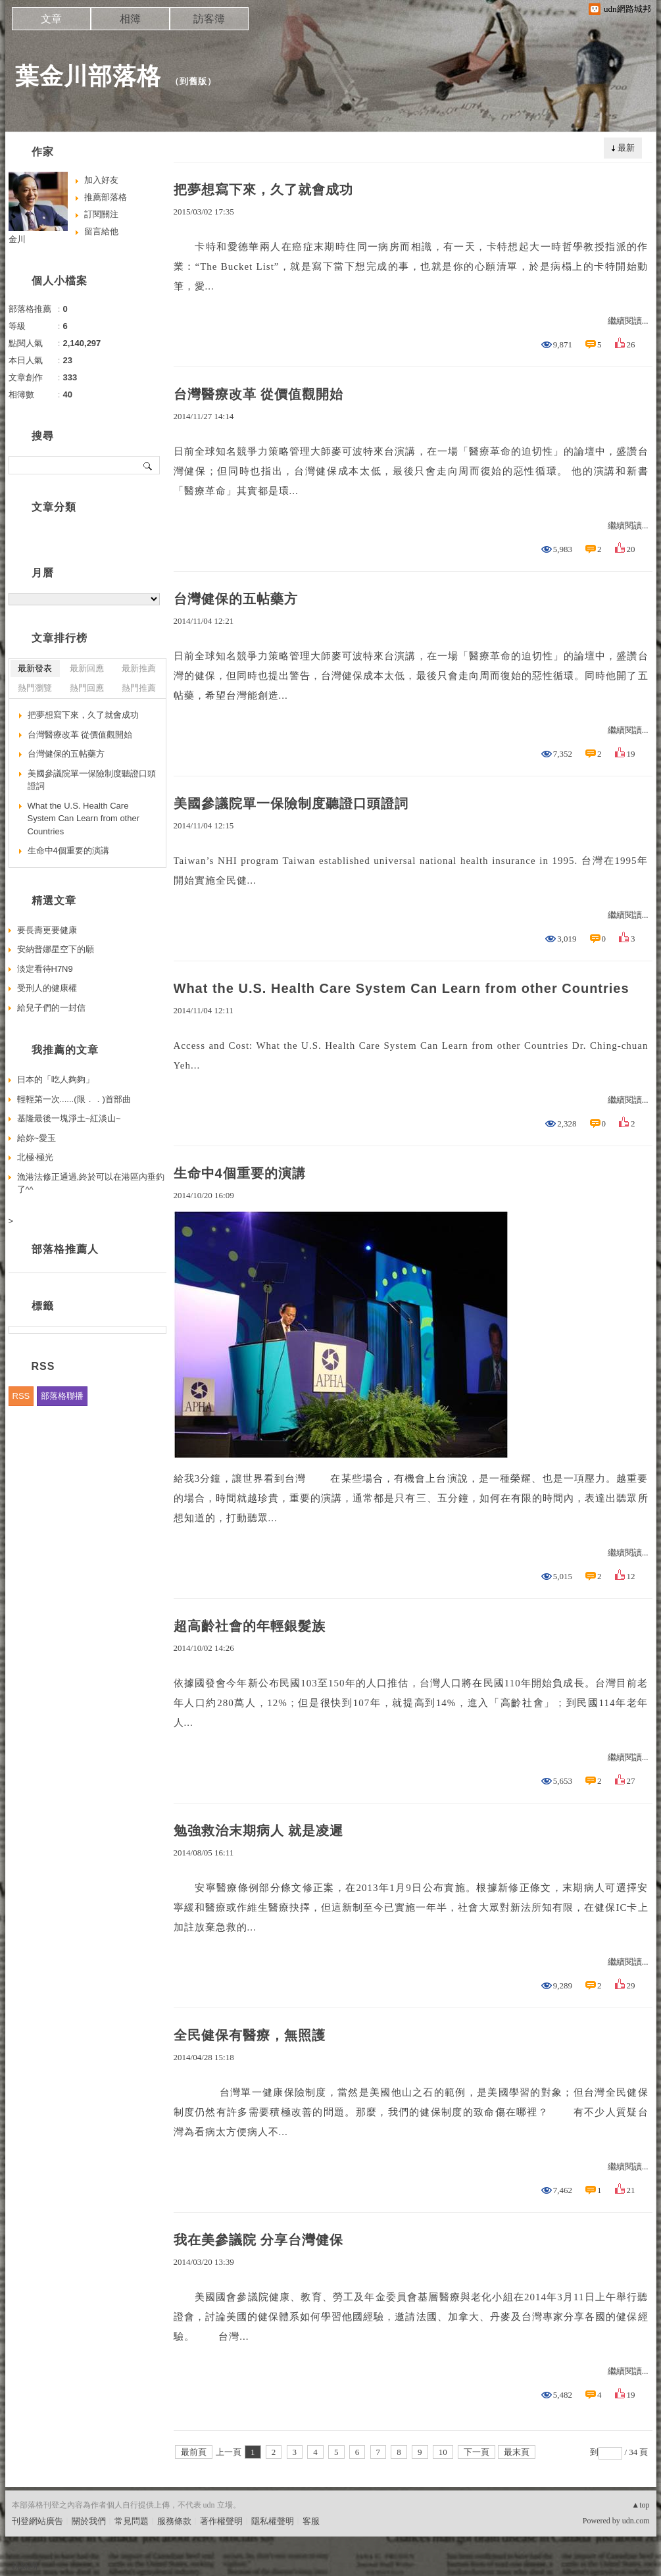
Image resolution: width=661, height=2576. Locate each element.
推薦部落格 (105, 197)
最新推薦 (139, 668)
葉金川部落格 (88, 76)
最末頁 (516, 2452)
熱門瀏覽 (35, 688)
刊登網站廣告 (37, 2521)
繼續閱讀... (628, 321)
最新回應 (87, 668)
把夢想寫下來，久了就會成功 (263, 189)
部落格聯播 (62, 1396)
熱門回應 (87, 688)
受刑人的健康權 (47, 988)
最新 (626, 148)
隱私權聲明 (272, 2521)
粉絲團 (24, 2566)
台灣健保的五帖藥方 (236, 599)
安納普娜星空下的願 (55, 949)
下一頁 (476, 2452)
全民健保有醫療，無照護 (250, 2035)
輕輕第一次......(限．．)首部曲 (74, 1099)
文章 (51, 18)
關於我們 (89, 2521)
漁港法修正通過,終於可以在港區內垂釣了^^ (91, 1183)
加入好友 (101, 180)
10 (443, 2452)
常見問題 (131, 2521)
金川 (17, 239)
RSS (21, 1396)
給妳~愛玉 (37, 1138)
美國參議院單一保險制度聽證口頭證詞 (291, 803)
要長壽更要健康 (47, 930)
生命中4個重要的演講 (240, 1173)
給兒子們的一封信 (51, 1008)
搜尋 (148, 465)
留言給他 (101, 231)
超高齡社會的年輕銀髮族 (250, 1626)
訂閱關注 (101, 214)
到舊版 (193, 81)
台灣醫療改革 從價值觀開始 (259, 394)
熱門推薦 (139, 688)
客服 (311, 2521)
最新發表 (35, 668)
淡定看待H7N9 (45, 969)
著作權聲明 (221, 2521)
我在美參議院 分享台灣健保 (259, 2240)
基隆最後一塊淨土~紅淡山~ (69, 1118)
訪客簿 (209, 18)
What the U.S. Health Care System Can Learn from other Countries (401, 988)
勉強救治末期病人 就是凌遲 (259, 1830)
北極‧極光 (35, 1157)
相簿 (130, 18)
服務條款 (174, 2521)
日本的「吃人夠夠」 (55, 1079)
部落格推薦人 (65, 1249)
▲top (640, 2505)
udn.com (636, 2520)
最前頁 (194, 2452)
